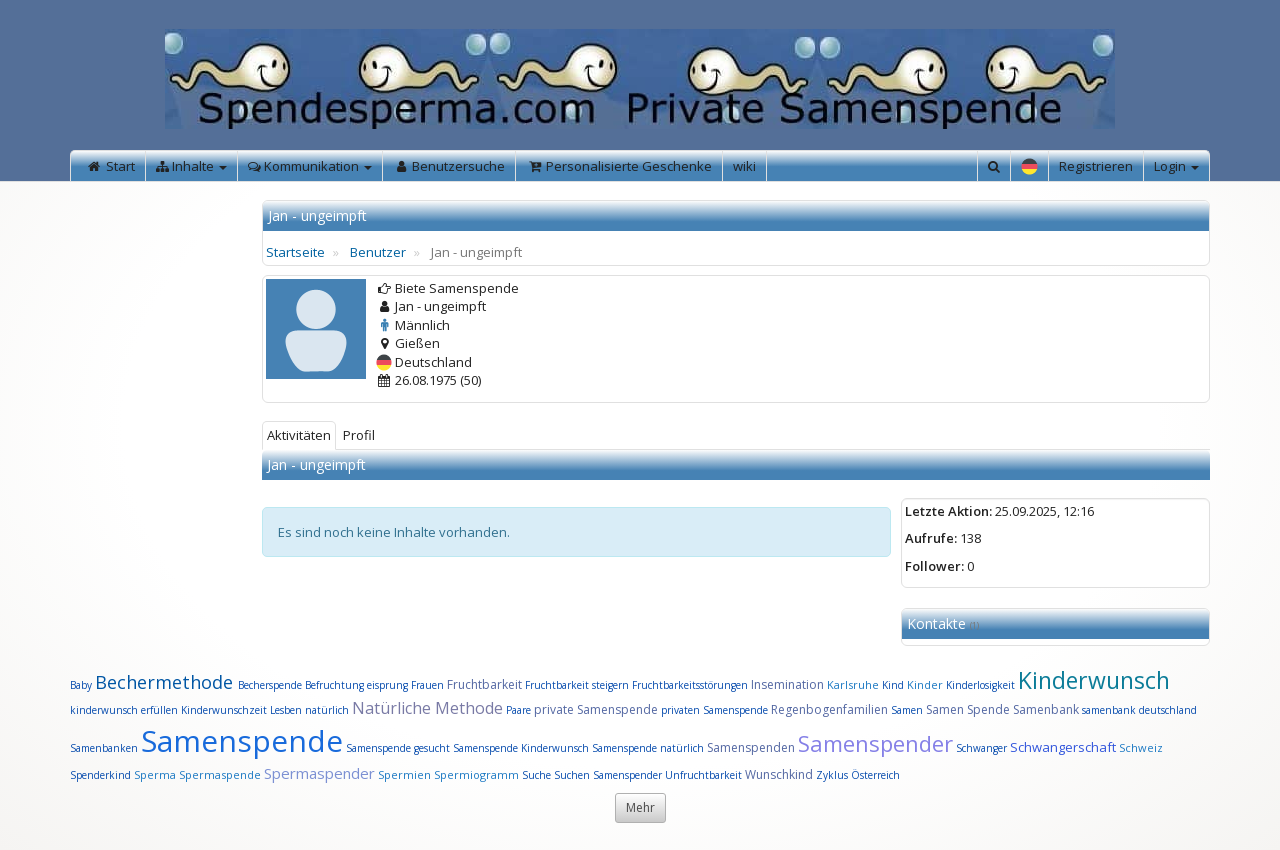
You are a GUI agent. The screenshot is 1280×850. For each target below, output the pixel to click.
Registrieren (1096, 166)
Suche (538, 775)
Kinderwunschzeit (224, 710)
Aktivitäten (299, 435)
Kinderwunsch (1094, 680)
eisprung (387, 685)
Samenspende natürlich (648, 748)
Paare (520, 710)
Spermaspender (319, 773)
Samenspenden (751, 747)
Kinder (925, 684)
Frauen (429, 685)
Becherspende (270, 685)
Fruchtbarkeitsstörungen (691, 685)
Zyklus (832, 775)
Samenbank (1046, 709)
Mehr (640, 807)
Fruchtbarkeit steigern (577, 685)
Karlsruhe (853, 684)
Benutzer (378, 252)
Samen (908, 710)
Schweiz (1141, 747)
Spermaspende (220, 774)
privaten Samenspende (714, 710)
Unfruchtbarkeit (705, 775)
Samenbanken (105, 748)
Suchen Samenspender (608, 775)
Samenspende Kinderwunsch (521, 748)
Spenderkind (100, 775)
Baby (81, 685)
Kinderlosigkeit (982, 685)
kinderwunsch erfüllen (124, 710)
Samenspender (875, 743)
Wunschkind (779, 774)
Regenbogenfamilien (829, 709)
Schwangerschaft (1064, 747)
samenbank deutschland (1139, 710)
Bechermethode (166, 682)
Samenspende (242, 740)
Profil (359, 435)
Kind (894, 685)
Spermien (404, 774)
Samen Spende (968, 709)
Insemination (787, 684)
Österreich (875, 775)
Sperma (155, 774)
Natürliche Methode (427, 708)
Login (1176, 166)
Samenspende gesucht (398, 748)
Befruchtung (334, 685)
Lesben (286, 710)
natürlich (327, 710)
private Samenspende (596, 709)
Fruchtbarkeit (486, 684)
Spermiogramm (476, 774)
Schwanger (981, 748)
